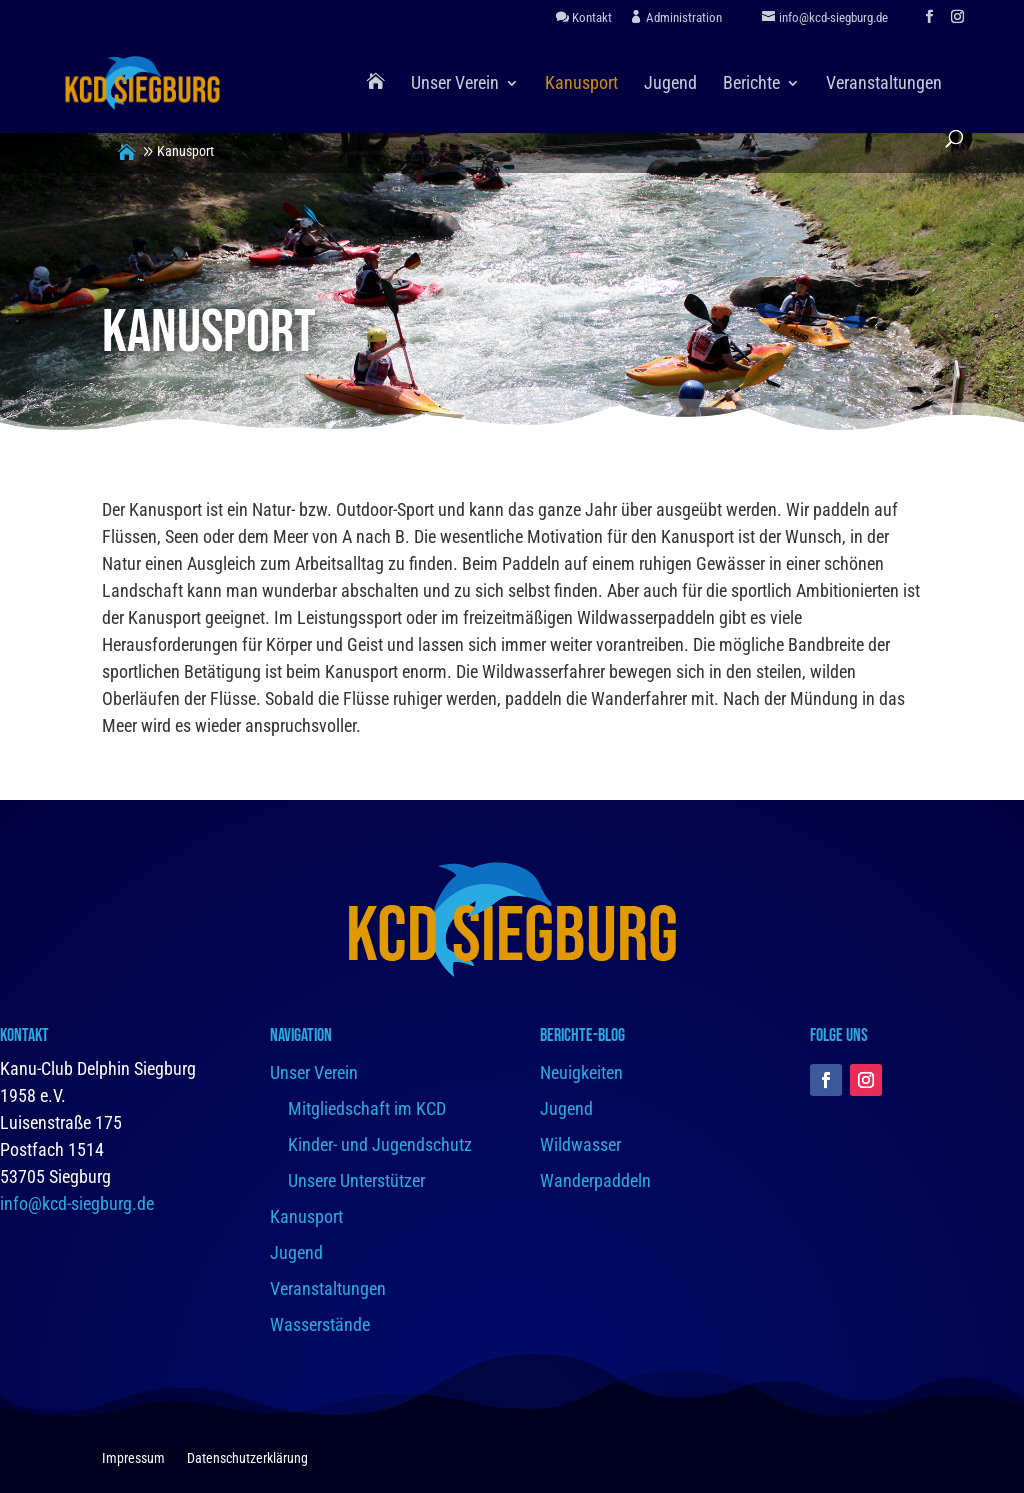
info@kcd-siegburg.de (77, 1203)
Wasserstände (320, 1324)
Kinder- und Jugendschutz (380, 1144)
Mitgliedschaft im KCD (367, 1108)
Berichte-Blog (582, 1035)
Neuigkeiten (581, 1072)
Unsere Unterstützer (356, 1180)
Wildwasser (580, 1144)
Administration (676, 17)
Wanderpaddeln (595, 1180)
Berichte (751, 84)
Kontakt (584, 17)
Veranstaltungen (884, 84)
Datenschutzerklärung (247, 1458)
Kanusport (581, 84)
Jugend (670, 84)
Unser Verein (455, 84)
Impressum (133, 1458)
